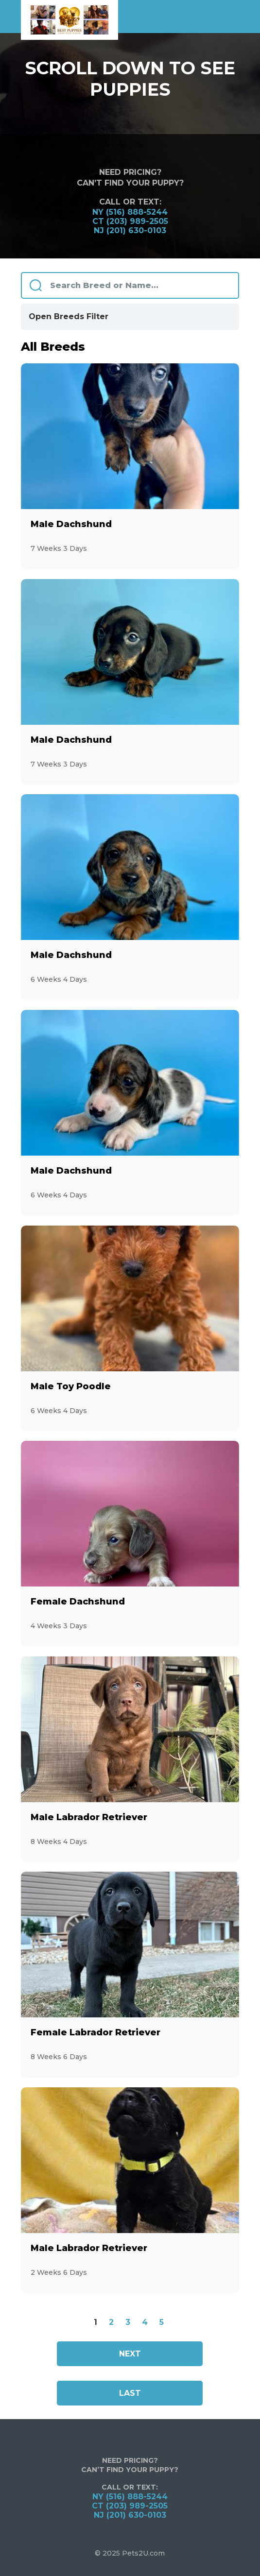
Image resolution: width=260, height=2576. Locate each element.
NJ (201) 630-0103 (130, 230)
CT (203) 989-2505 (130, 221)
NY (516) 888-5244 (130, 212)
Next (130, 2353)
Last (130, 2393)
